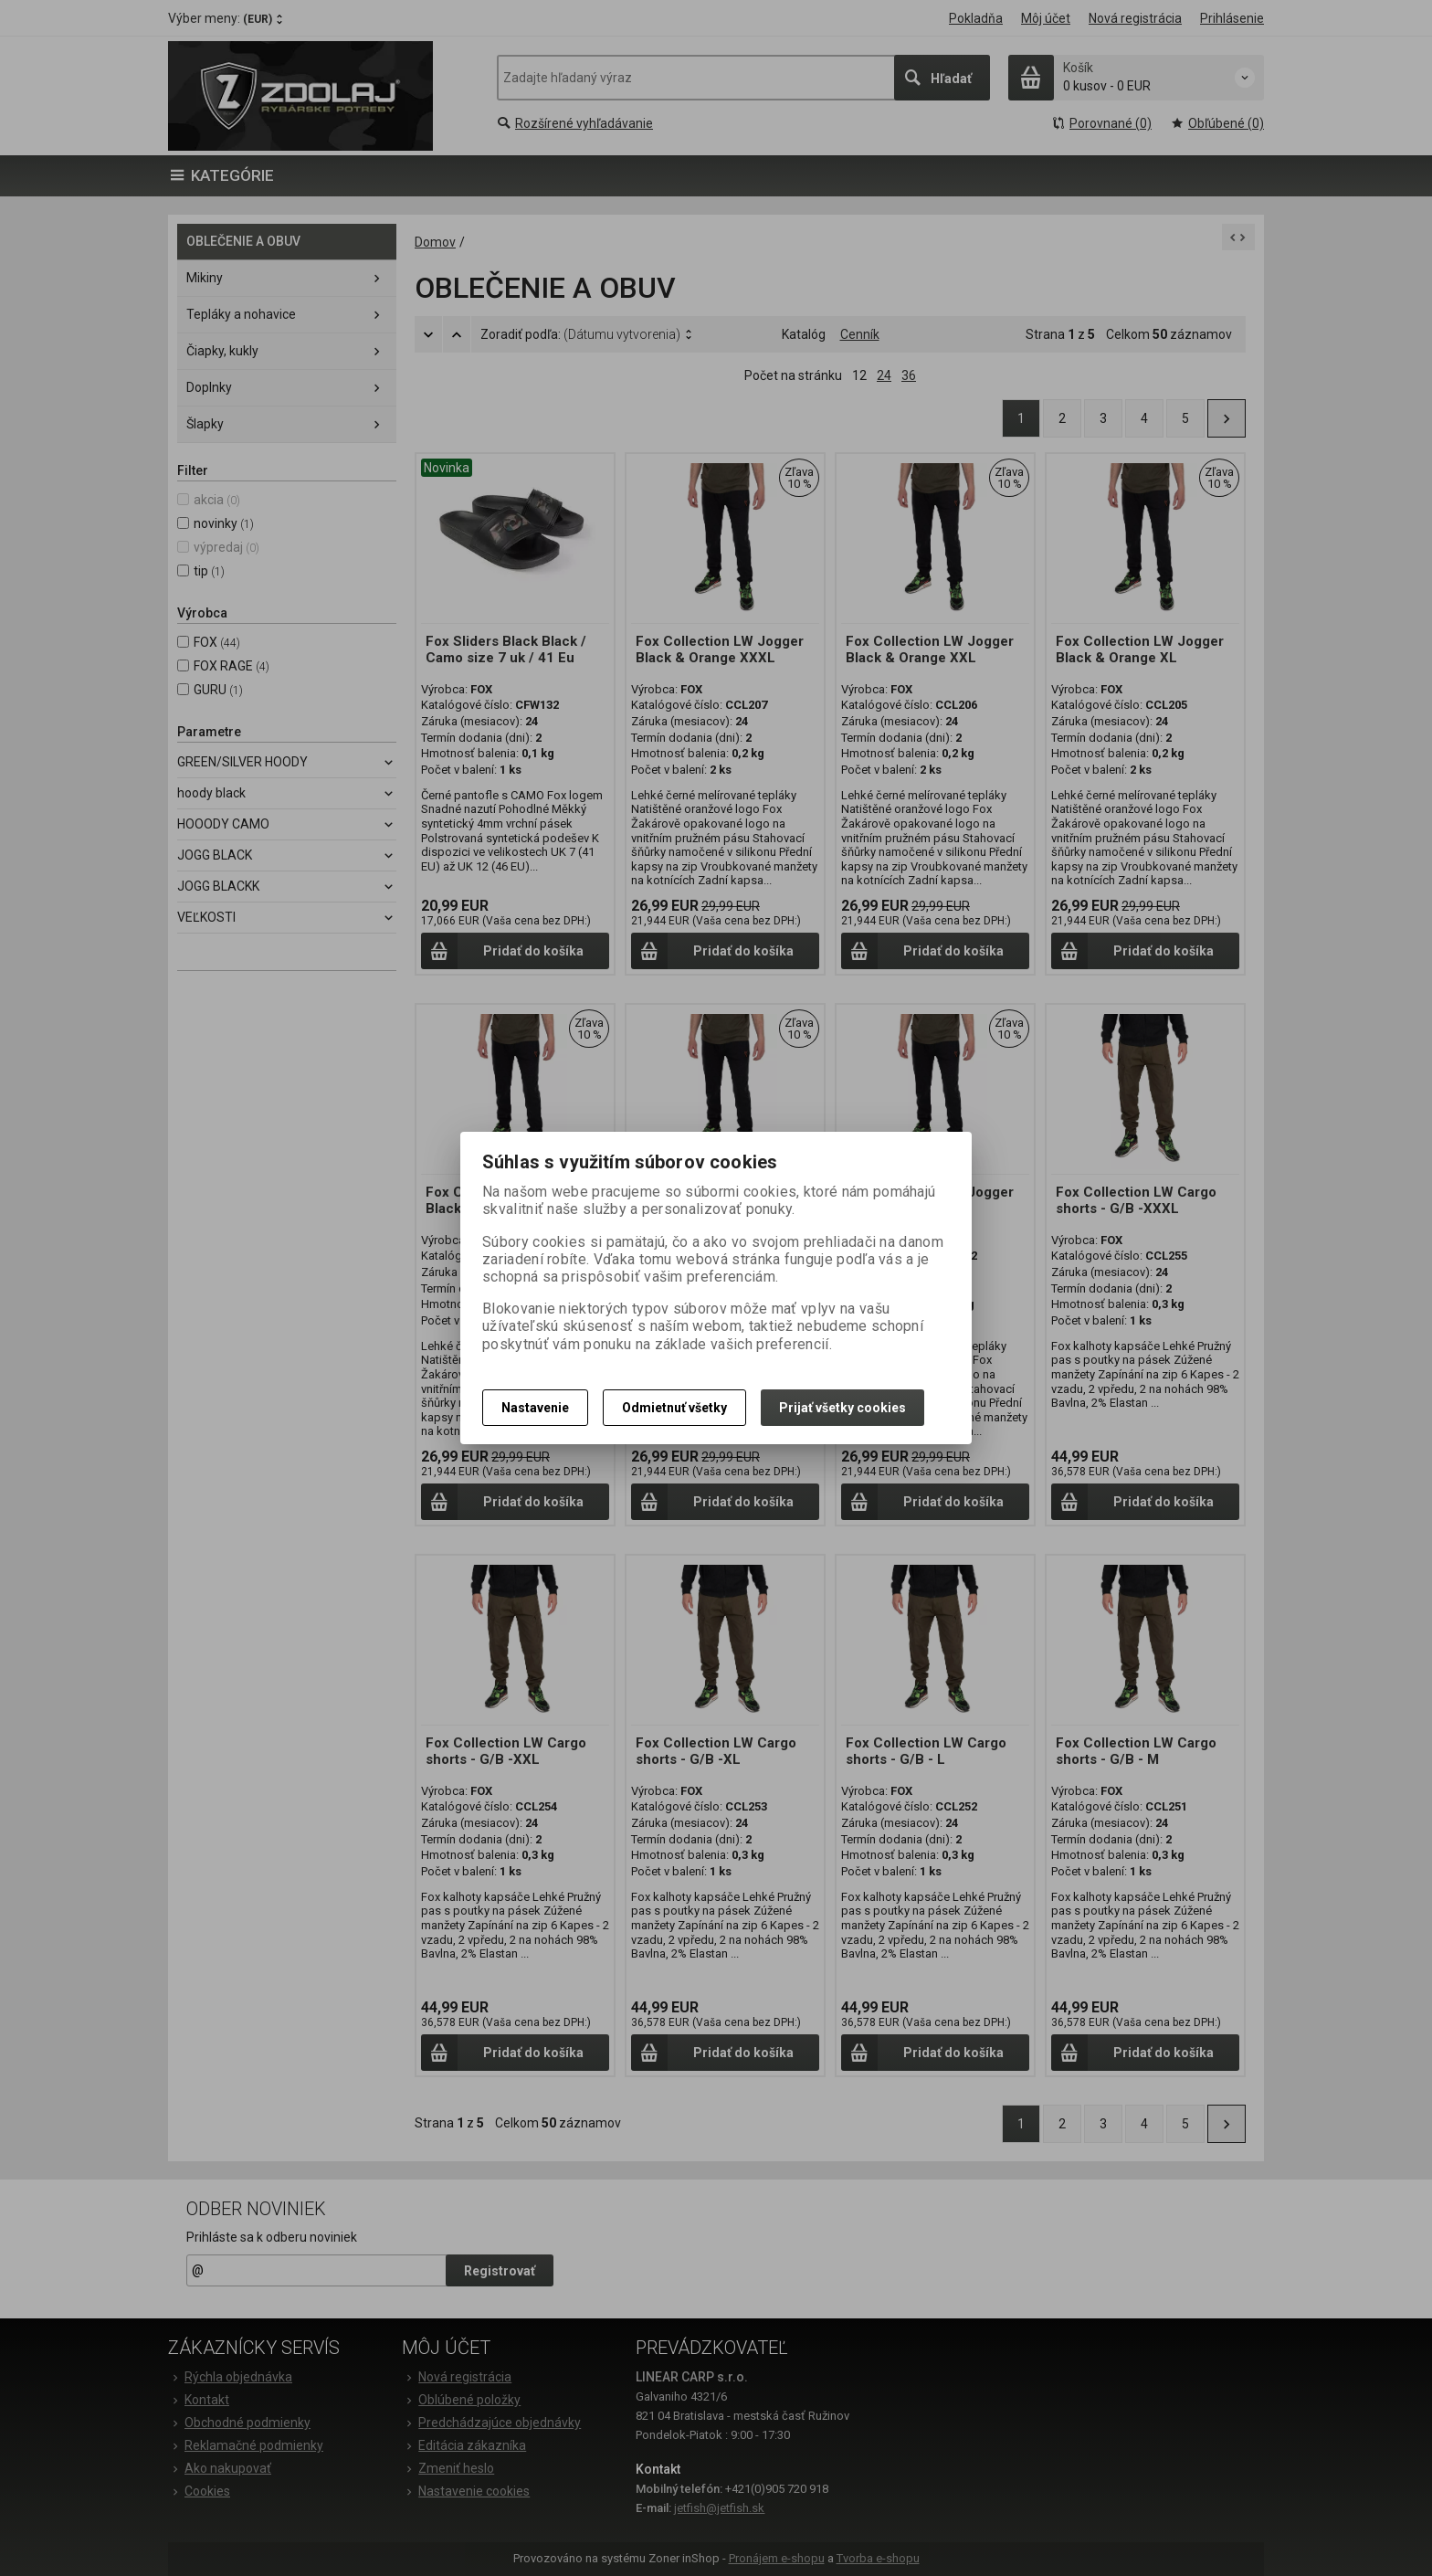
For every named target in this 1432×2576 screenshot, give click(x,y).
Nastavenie (535, 1407)
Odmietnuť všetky (674, 1407)
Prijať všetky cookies (842, 1407)
